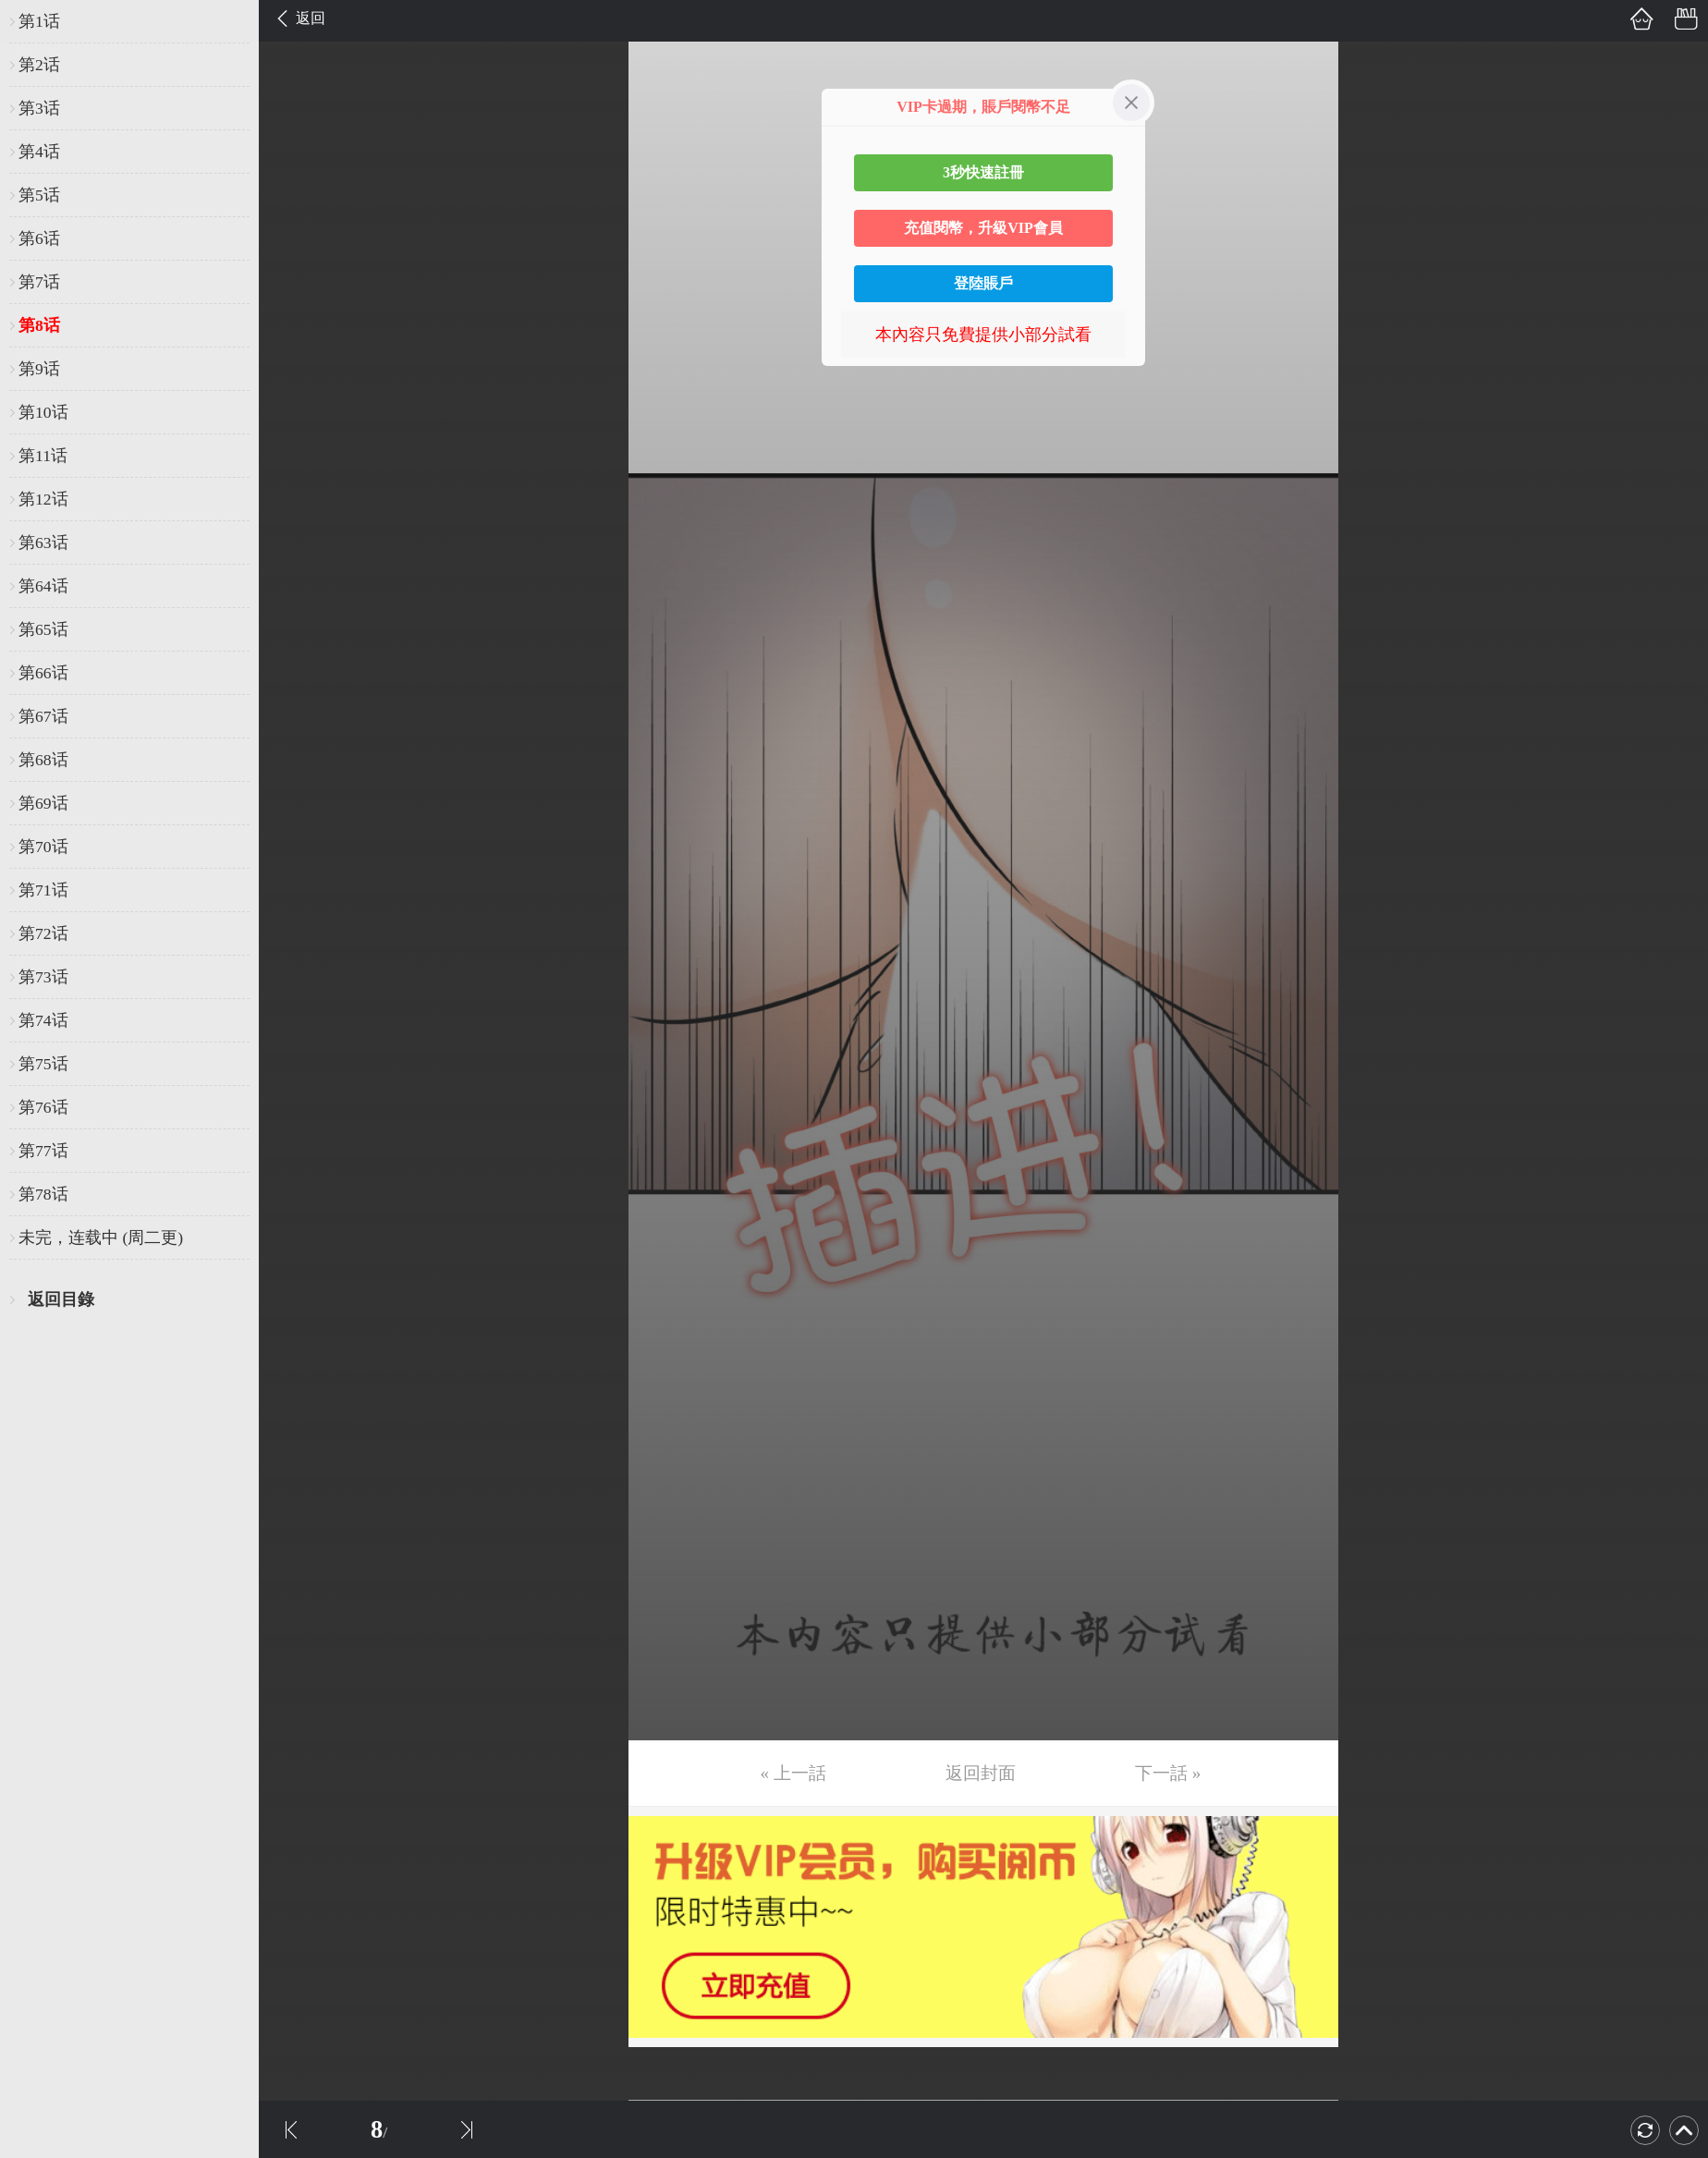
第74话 (43, 1020)
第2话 (39, 64)
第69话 (43, 803)
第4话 (39, 151)
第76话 (43, 1107)
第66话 (43, 673)
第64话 (43, 586)
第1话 (39, 21)
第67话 (43, 716)
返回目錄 (61, 1299)
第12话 (43, 499)
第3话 (39, 108)
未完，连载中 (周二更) (100, 1237)
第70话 (43, 846)
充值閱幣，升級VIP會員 (983, 228)
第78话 (43, 1194)
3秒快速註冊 (983, 172)
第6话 (39, 238)
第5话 (39, 195)
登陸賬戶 (983, 283)
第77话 (43, 1150)
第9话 (39, 369)
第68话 (43, 759)
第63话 (43, 542)
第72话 (43, 933)
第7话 (39, 282)
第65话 (43, 629)
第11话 (42, 455)
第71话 (43, 890)
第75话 (43, 1064)
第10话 (43, 412)
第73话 (43, 977)
